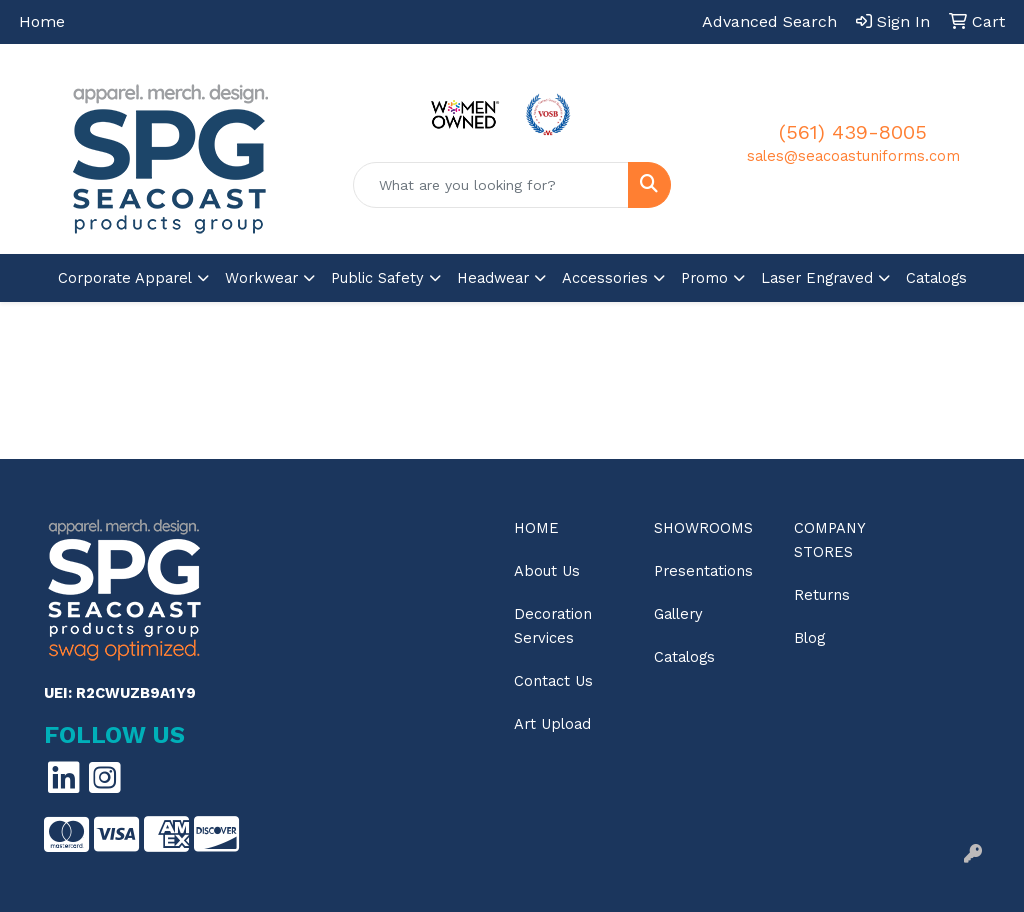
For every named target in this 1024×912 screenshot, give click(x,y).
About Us (547, 571)
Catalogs (936, 278)
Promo (704, 278)
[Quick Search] (490, 185)
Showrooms (703, 528)
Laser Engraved (817, 278)
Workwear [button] (261, 278)
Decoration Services (553, 626)
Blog (809, 638)
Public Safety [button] (377, 278)
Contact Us (553, 681)
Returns (822, 595)
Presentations (703, 571)
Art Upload (552, 724)
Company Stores (829, 540)
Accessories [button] (605, 278)
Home (42, 21)
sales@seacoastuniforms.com (853, 156)
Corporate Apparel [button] (125, 278)
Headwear (493, 278)
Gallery (678, 614)
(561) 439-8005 (853, 132)
